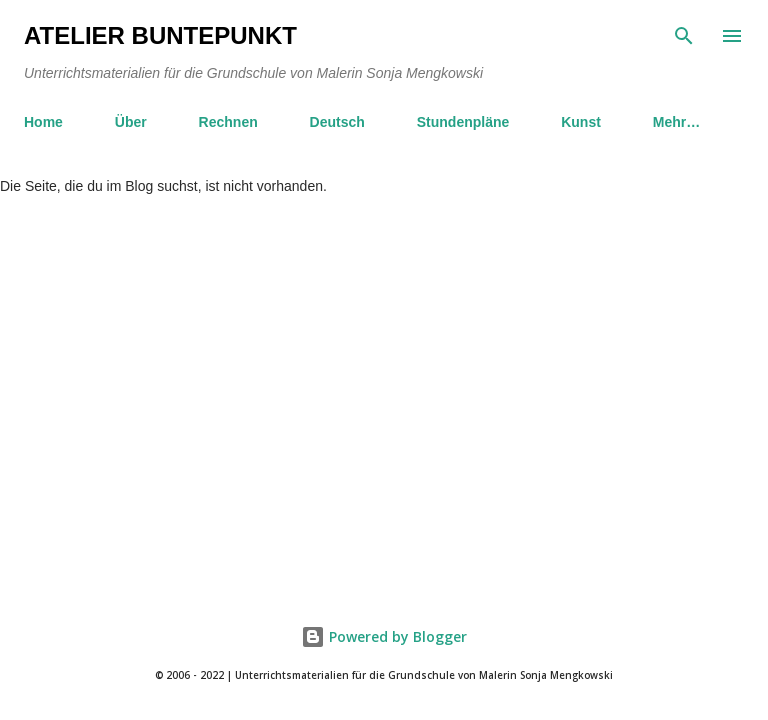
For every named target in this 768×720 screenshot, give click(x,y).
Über (131, 122)
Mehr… (676, 122)
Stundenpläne (463, 122)
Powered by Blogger (384, 636)
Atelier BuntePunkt (160, 35)
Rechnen (228, 122)
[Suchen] (684, 36)
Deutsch (337, 122)
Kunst (581, 122)
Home (43, 122)
